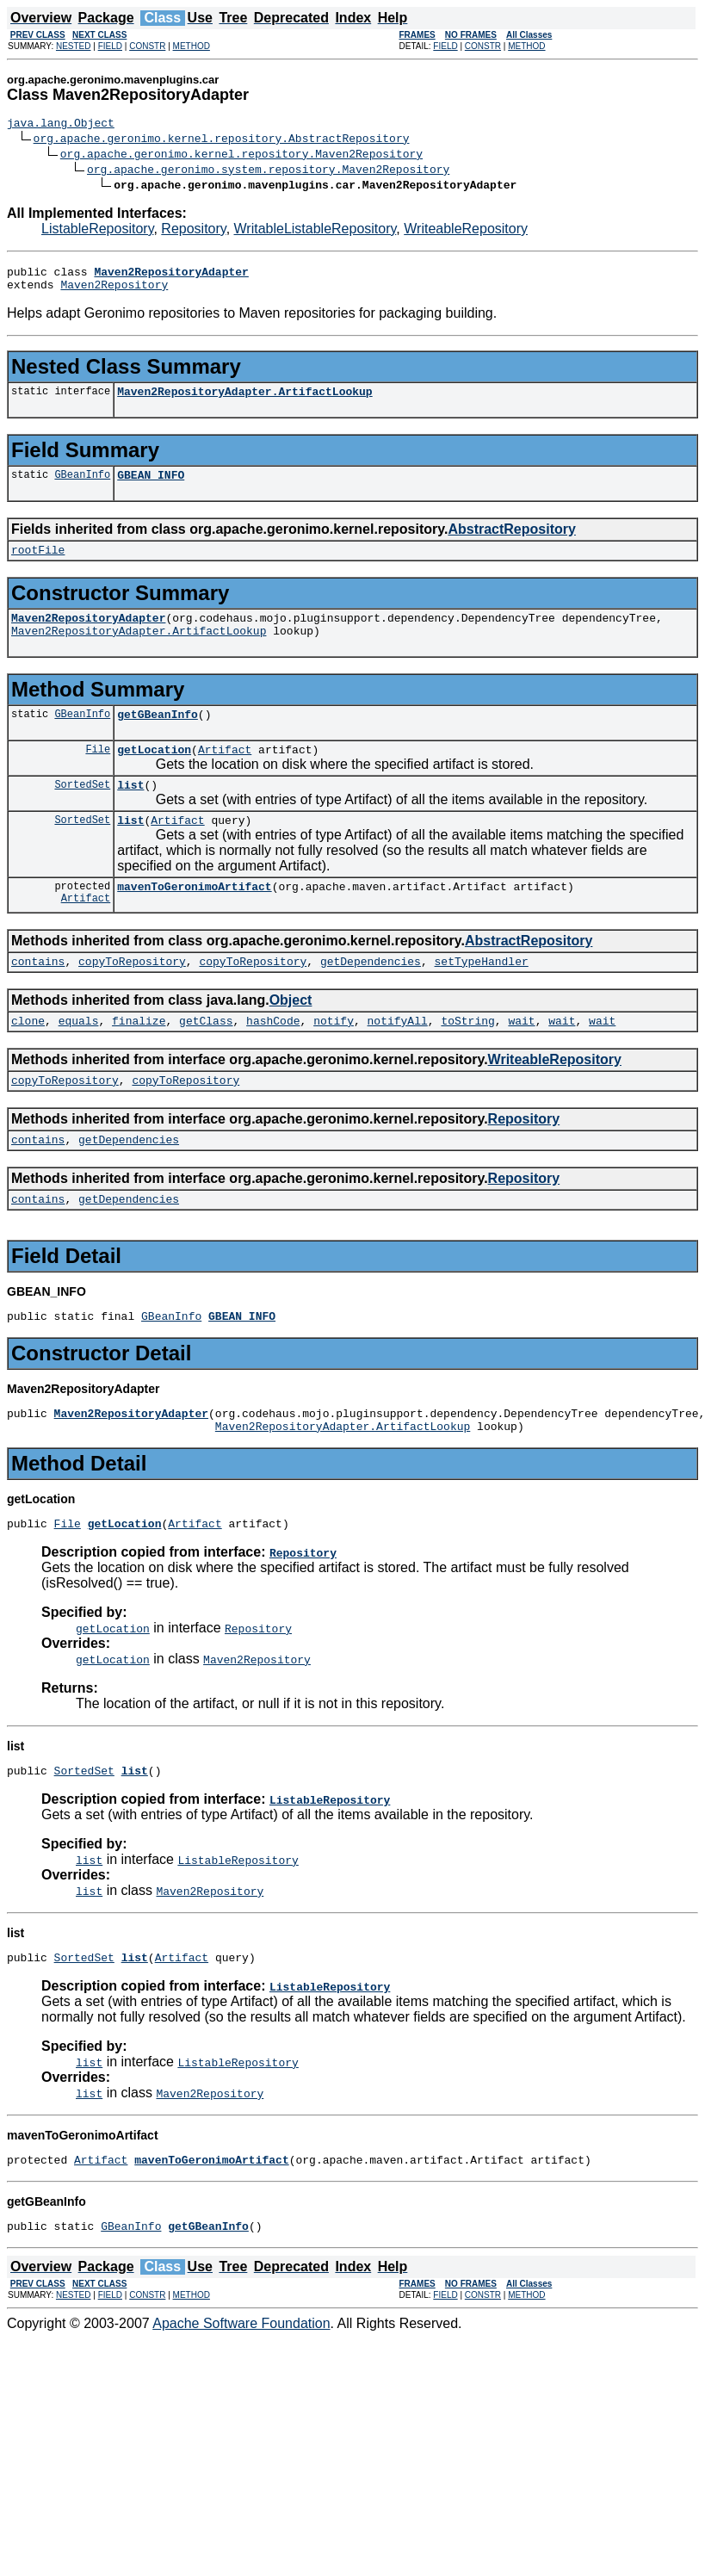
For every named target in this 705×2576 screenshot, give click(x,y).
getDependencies (370, 997)
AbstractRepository (511, 542)
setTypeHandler (481, 997)
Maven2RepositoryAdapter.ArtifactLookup (244, 401)
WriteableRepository (466, 231)
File (97, 774)
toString (467, 1059)
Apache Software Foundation (241, 2390)
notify (333, 1059)
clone (28, 1059)
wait (521, 1059)
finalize (138, 1059)
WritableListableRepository (315, 231)
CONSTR (147, 46)
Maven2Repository (114, 292)
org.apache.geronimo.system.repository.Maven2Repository (268, 171)
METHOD (191, 46)
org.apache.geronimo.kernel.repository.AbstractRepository (222, 140)
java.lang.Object (60, 125)
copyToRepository (132, 997)
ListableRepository (97, 231)
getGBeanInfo (157, 737)
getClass (205, 1059)
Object (290, 1036)
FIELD (110, 46)
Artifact (224, 775)
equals (79, 1059)
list (130, 812)
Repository (193, 231)
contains (38, 997)
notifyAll (398, 1059)
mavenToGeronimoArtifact (194, 919)
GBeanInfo (82, 487)
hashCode (273, 1059)
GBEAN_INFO (150, 487)
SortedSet (82, 812)
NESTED (73, 46)
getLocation (154, 775)
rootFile (38, 565)
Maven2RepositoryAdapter (88, 635)
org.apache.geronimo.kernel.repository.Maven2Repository (241, 156)
